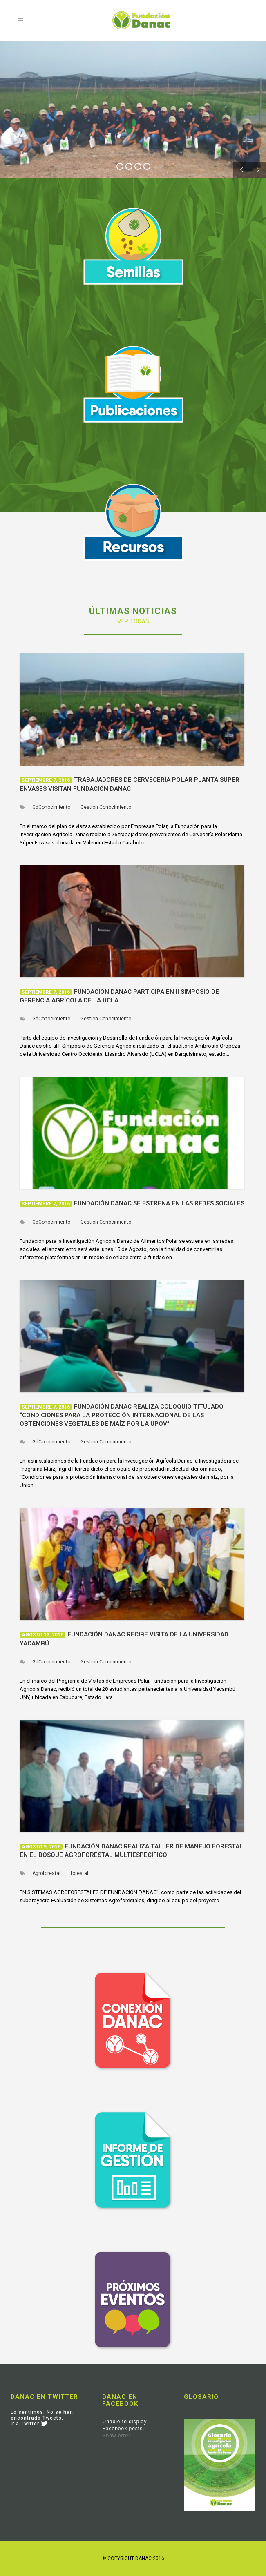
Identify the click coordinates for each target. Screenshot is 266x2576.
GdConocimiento (51, 807)
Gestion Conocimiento (105, 807)
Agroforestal (46, 1873)
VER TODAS (133, 621)
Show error (116, 2435)
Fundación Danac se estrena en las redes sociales (159, 1203)
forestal (79, 1873)
